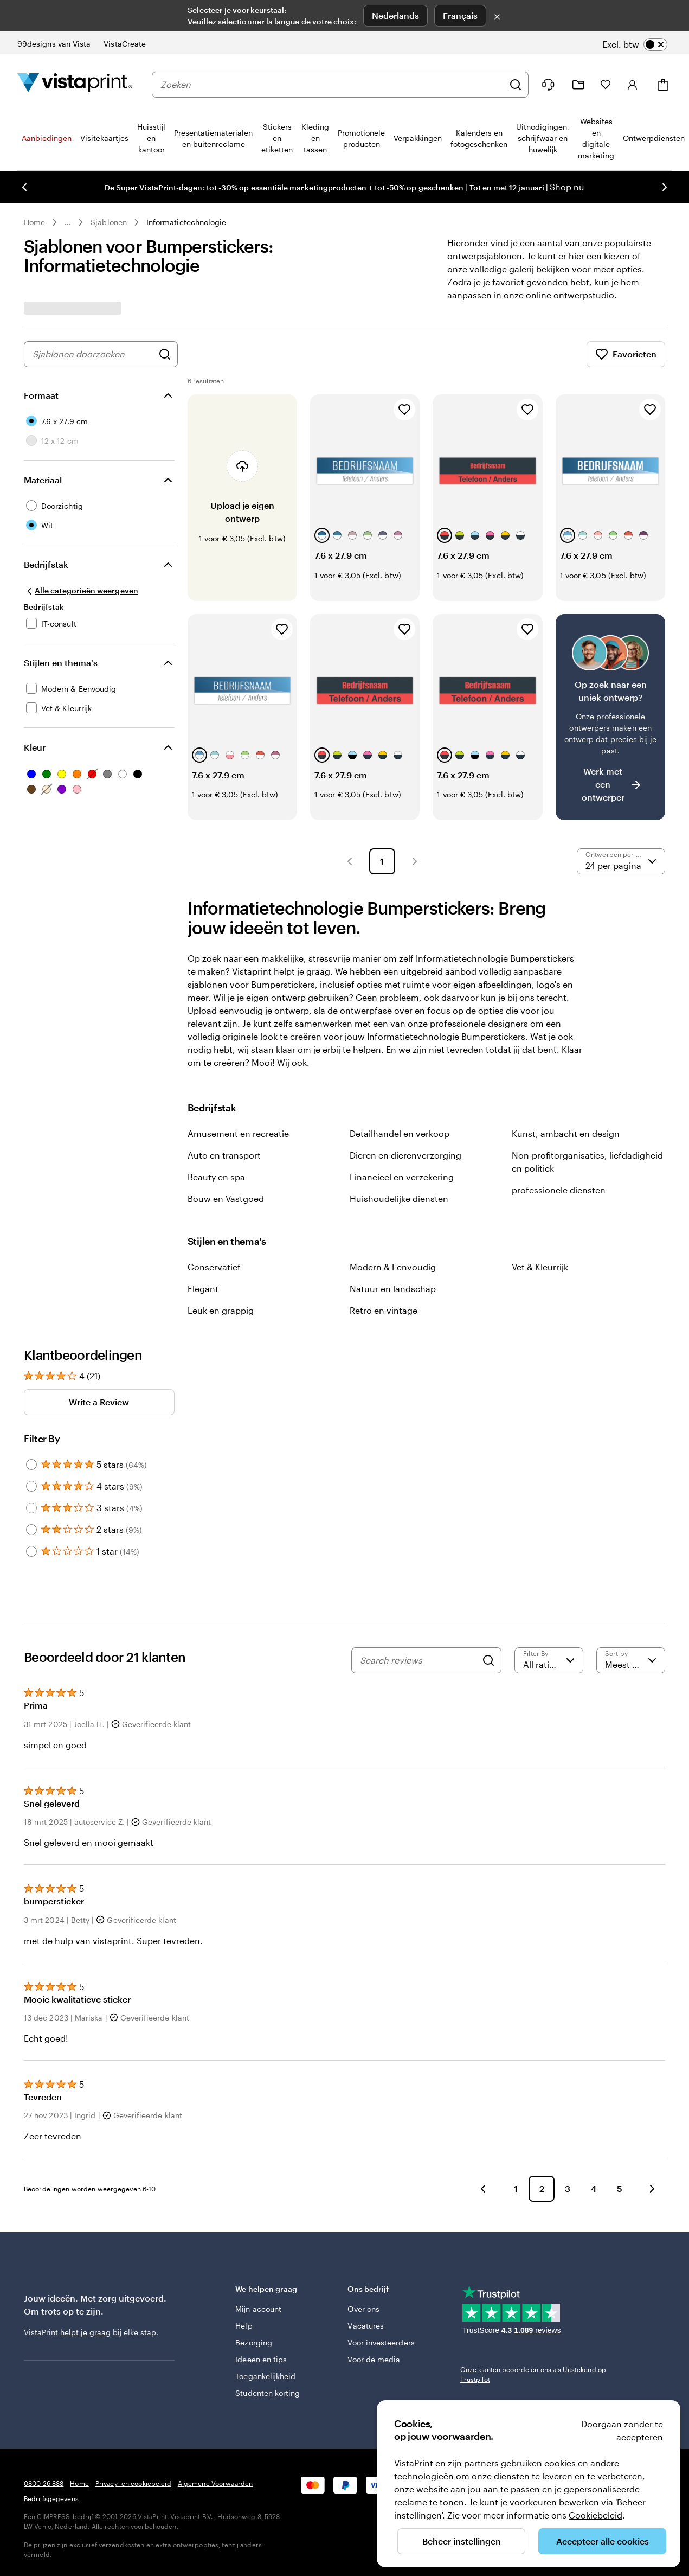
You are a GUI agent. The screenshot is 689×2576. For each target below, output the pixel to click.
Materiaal (43, 480)
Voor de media (373, 2359)
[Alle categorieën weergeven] (81, 591)
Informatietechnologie (186, 222)
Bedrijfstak (46, 564)
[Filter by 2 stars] (31, 1529)
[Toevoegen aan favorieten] (404, 409)
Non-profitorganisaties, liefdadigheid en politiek (587, 1161)
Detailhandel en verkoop (399, 1133)
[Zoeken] (515, 84)
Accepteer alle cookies (602, 2541)
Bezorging (253, 2342)
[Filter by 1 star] (31, 1551)
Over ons (363, 2308)
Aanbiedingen (47, 138)
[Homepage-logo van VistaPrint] (74, 84)
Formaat (41, 395)
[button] (350, 861)
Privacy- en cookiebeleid (133, 2483)
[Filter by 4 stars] (31, 1486)
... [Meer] (68, 222)
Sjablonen (109, 222)
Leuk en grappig (221, 1310)
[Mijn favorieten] (605, 84)
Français (460, 15)
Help (243, 2325)
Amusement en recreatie (238, 1133)
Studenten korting (267, 2393)
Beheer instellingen (461, 2541)
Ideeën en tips (261, 2359)
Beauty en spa (216, 1177)
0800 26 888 (43, 2483)
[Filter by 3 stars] (31, 1508)
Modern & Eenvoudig (393, 1267)
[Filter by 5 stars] (31, 1464)
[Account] (632, 84)
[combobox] (332, 84)
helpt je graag (85, 2332)
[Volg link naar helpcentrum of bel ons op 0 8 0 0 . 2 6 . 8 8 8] (548, 84)
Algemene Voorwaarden (215, 2483)
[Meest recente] (630, 1660)
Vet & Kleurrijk (540, 1267)
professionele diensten (559, 1190)
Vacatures (365, 2325)
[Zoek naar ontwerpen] (165, 354)
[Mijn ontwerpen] (578, 85)
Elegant (203, 1288)
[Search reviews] (418, 1660)
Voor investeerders (380, 2342)
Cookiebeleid (595, 2515)
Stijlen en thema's (61, 662)
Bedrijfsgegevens (51, 2498)
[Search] (488, 1660)
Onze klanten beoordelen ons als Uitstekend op (533, 2374)
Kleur (35, 747)
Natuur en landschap (393, 1288)
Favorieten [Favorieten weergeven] (625, 354)
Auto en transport (224, 1155)
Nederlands (395, 15)
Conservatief (214, 1267)
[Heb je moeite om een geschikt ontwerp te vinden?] (610, 717)
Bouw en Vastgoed (226, 1198)
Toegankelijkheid (265, 2376)
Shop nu (567, 187)
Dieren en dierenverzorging (405, 1155)
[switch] (634, 44)
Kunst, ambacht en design (566, 1133)
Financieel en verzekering (402, 1177)
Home (34, 222)
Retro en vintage (383, 1310)
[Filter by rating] (548, 1660)
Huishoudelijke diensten (399, 1198)
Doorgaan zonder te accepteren (622, 2430)
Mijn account (258, 2308)
